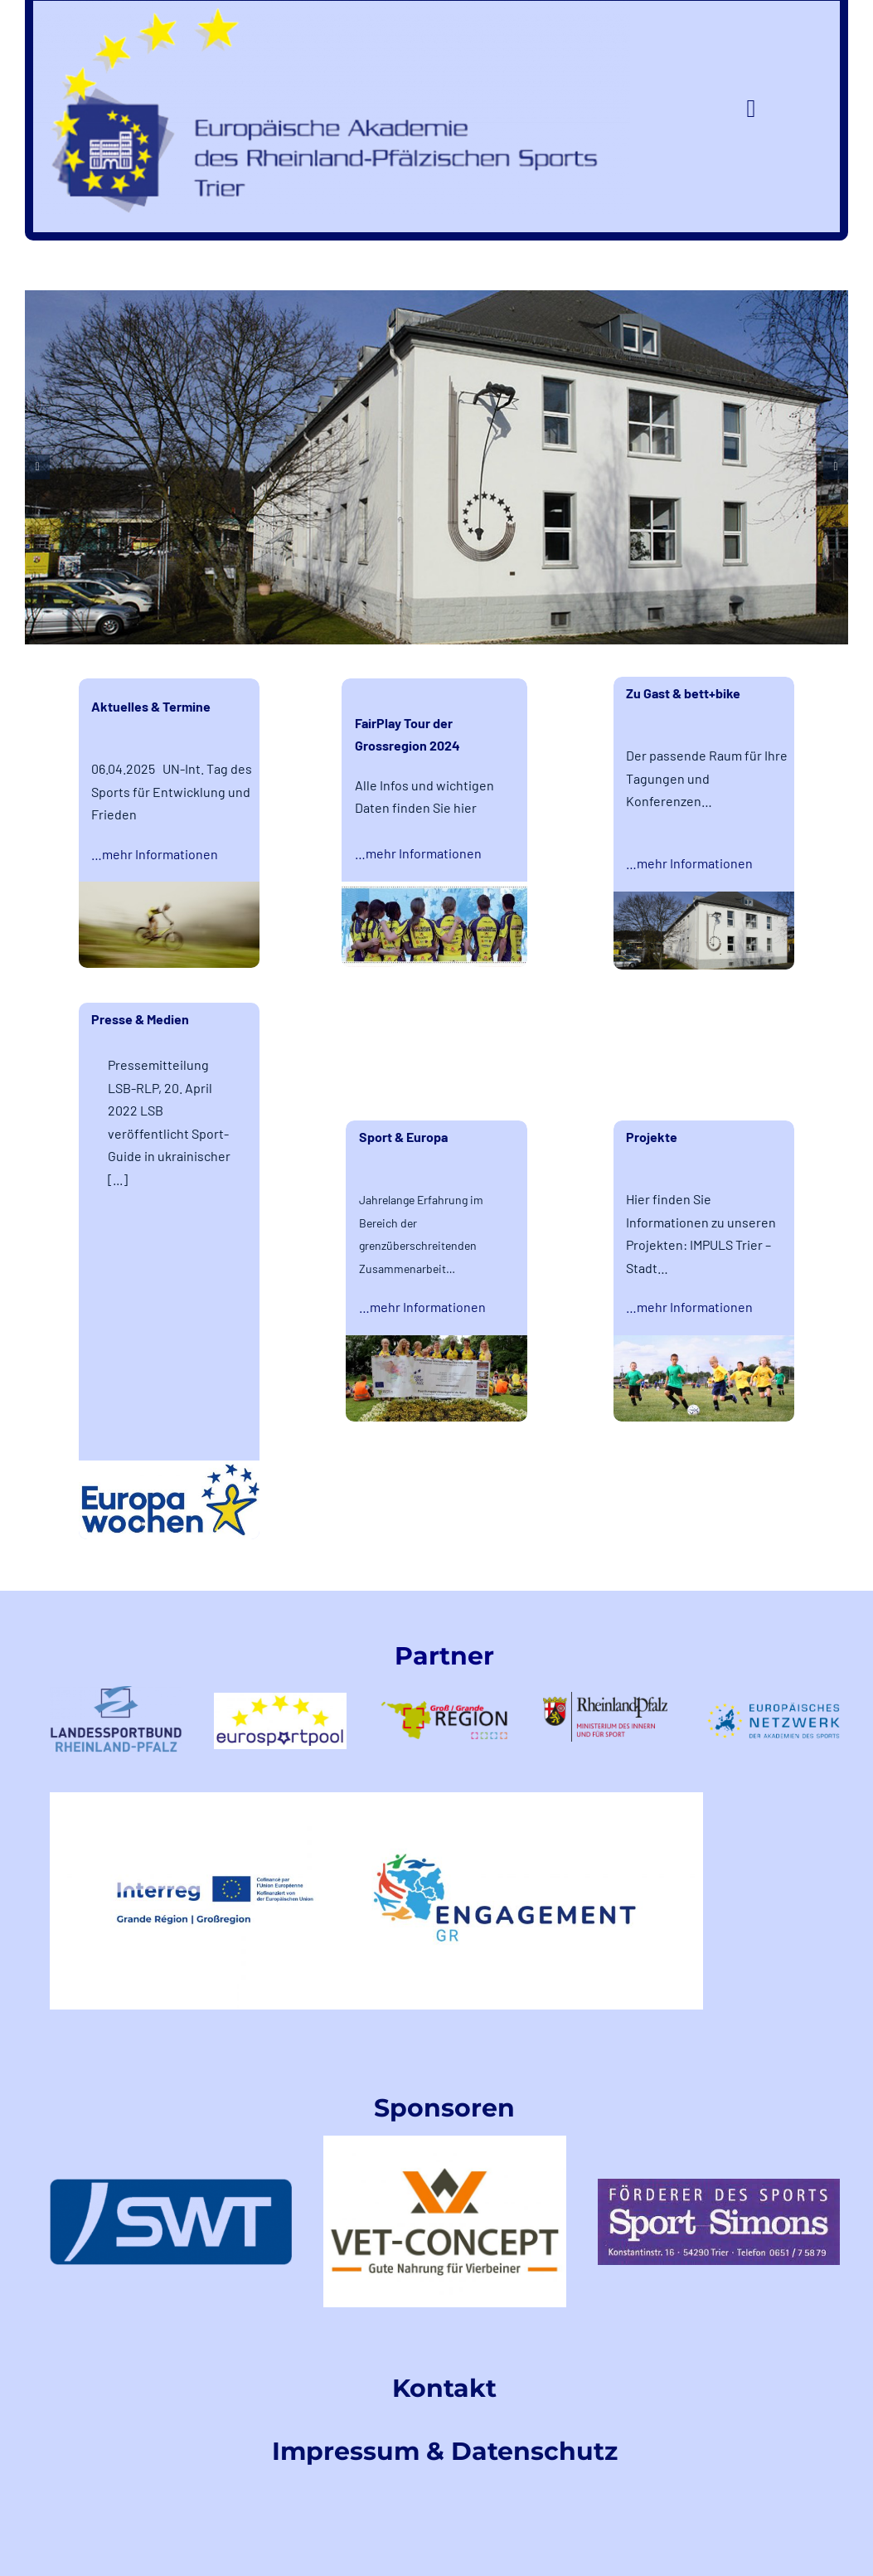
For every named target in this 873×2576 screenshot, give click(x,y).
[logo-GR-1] (444, 1690)
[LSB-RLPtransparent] (116, 1692)
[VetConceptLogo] (444, 2142)
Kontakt (444, 2388)
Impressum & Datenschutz (445, 2451)
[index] (719, 2185)
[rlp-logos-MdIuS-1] (609, 1698)
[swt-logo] (171, 2185)
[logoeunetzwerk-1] (773, 1709)
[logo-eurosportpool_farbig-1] (280, 1699)
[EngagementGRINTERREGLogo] (376, 1798)
